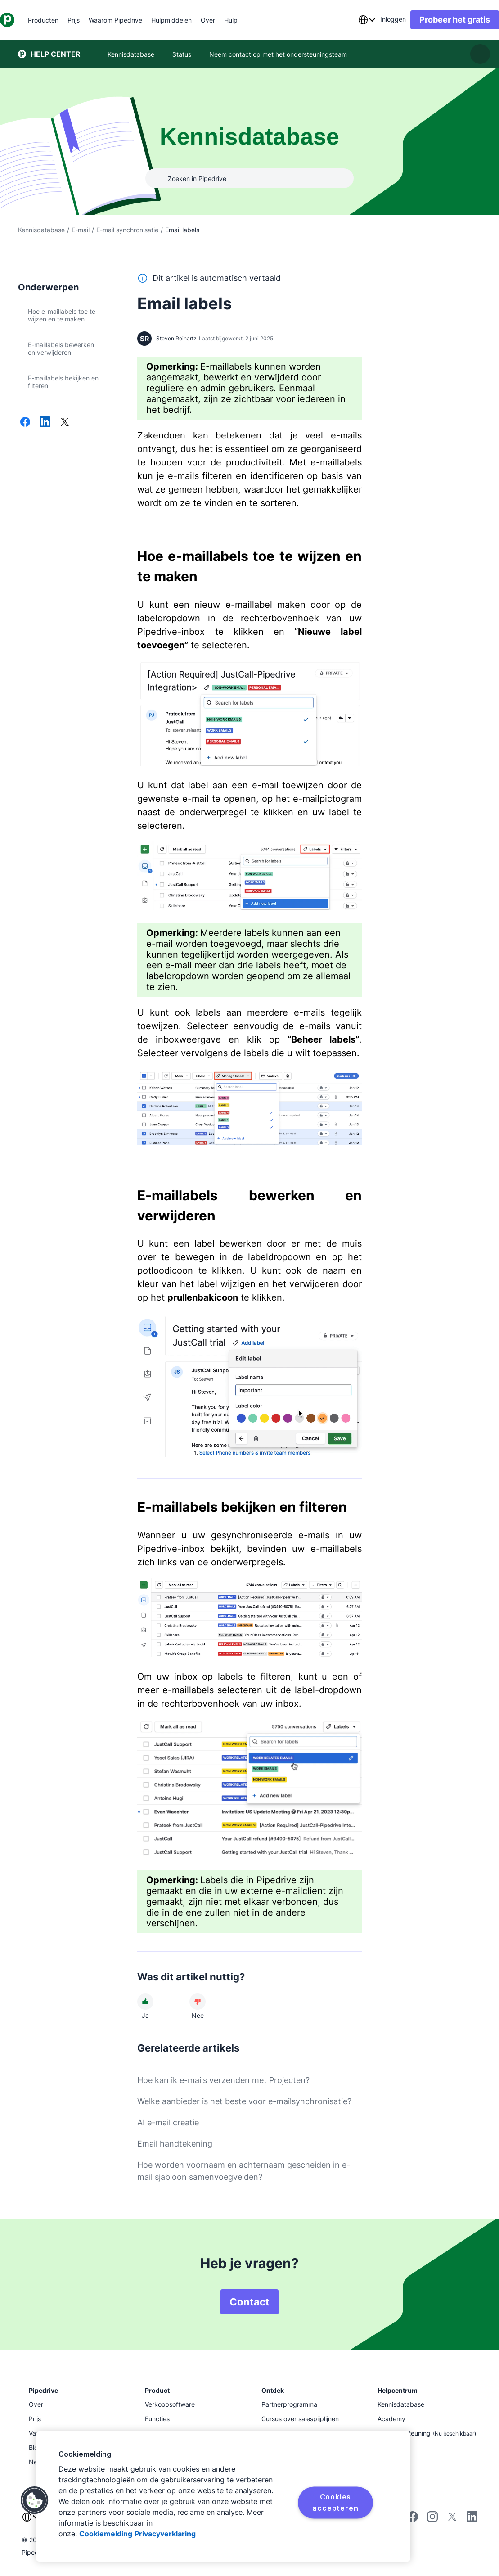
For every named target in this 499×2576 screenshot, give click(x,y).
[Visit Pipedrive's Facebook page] (412, 2519)
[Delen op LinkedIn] (45, 422)
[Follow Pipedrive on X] (452, 2519)
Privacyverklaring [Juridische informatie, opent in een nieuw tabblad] (165, 2533)
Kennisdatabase (41, 230)
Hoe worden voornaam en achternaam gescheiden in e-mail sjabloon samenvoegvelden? (243, 2171)
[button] (34, 2500)
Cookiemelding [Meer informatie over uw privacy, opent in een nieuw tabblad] (105, 2533)
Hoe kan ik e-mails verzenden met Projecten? (223, 2080)
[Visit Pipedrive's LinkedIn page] (472, 2517)
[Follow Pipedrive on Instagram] (432, 2519)
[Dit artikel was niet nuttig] (197, 2001)
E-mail (81, 230)
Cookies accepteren (335, 2502)
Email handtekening (174, 2143)
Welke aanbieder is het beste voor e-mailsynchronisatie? (244, 2101)
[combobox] (349, 20)
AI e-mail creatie (168, 2122)
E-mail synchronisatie (127, 230)
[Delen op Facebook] (25, 422)
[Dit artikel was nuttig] (145, 2001)
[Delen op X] (64, 422)
